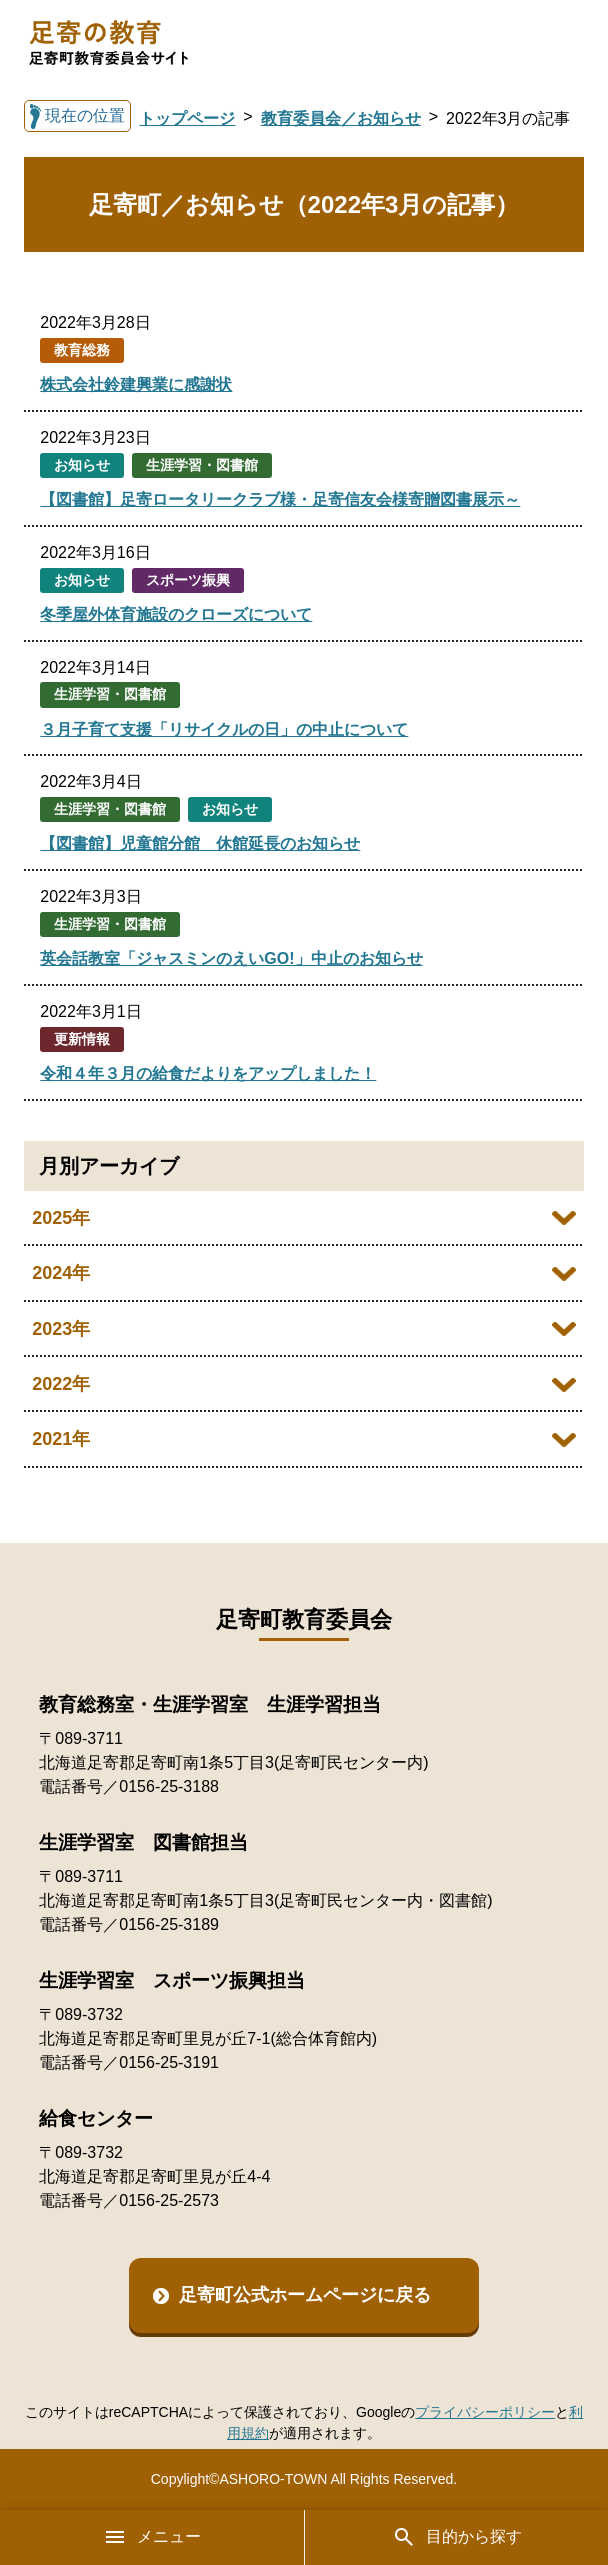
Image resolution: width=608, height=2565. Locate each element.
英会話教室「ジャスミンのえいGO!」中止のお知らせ (231, 958)
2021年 (61, 1439)
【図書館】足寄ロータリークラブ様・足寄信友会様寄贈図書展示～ (280, 499)
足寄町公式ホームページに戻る (305, 2295)
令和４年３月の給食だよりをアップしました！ (208, 1073)
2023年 (61, 1329)
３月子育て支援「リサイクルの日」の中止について (224, 729)
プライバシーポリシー (485, 2412)
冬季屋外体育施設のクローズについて (176, 614)
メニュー (152, 2537)
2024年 (61, 1273)
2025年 (61, 1218)
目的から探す (457, 2537)
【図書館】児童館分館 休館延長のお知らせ (200, 843)
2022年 (61, 1384)
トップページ (187, 118)
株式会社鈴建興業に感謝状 (136, 384)
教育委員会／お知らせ (341, 118)
